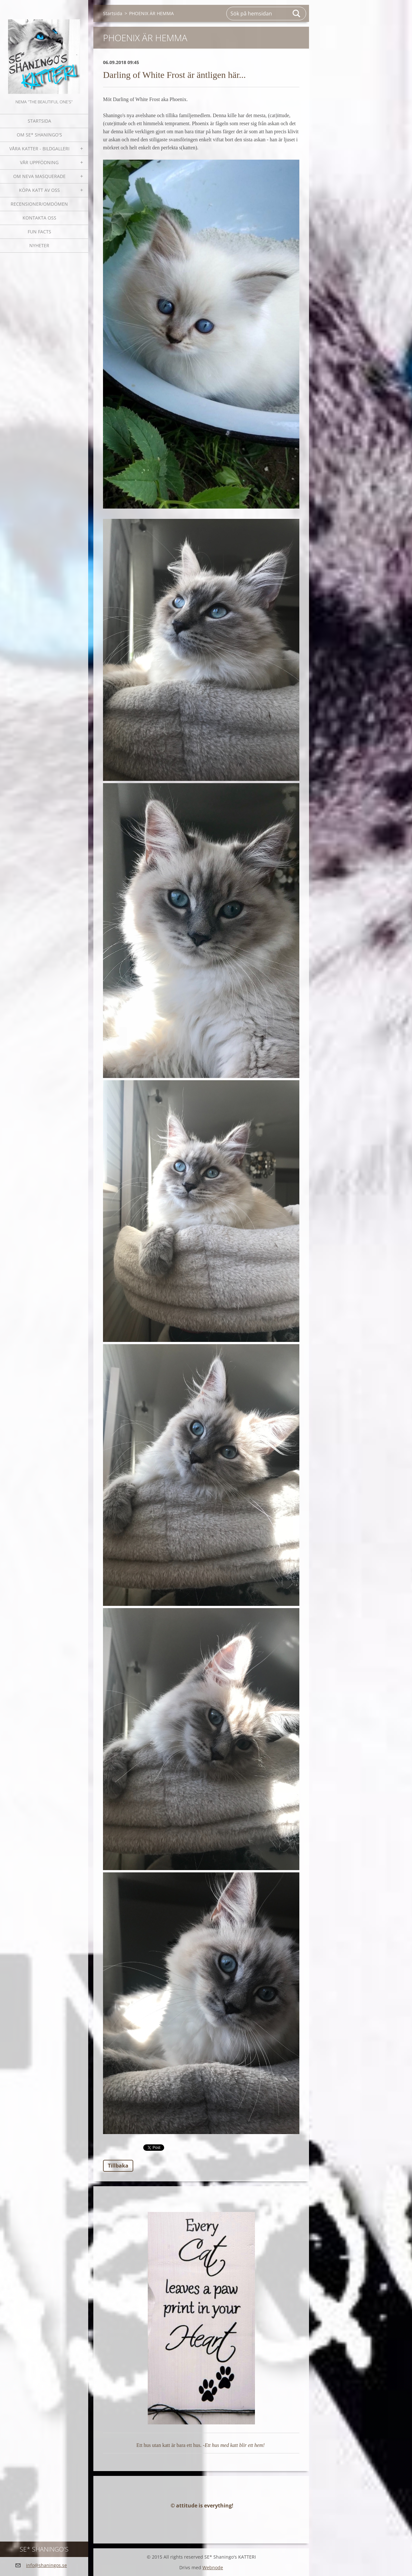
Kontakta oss (39, 218)
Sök (297, 13)
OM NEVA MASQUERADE (39, 176)
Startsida (39, 121)
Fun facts (39, 232)
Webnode (212, 2567)
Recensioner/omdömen (39, 204)
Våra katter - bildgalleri (39, 148)
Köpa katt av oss (39, 190)
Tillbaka (118, 2165)
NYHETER (39, 245)
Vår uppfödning (39, 162)
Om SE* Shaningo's (39, 135)
